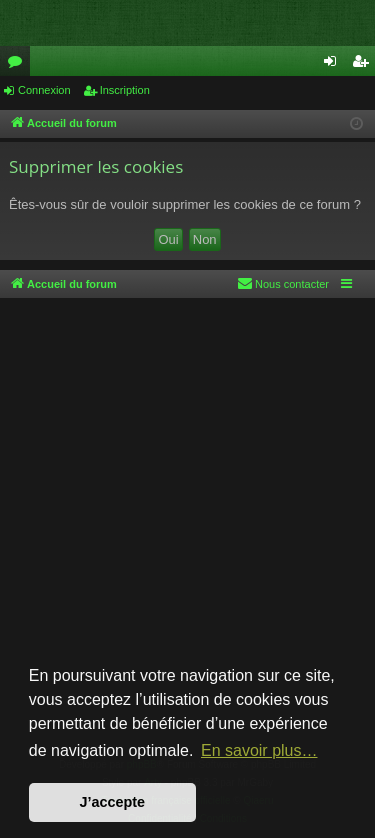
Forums (19, 65)
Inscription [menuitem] (364, 65)
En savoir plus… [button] (259, 750)
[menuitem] (283, 284)
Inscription (125, 90)
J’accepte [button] (113, 802)
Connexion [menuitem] (334, 65)
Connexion (44, 90)
